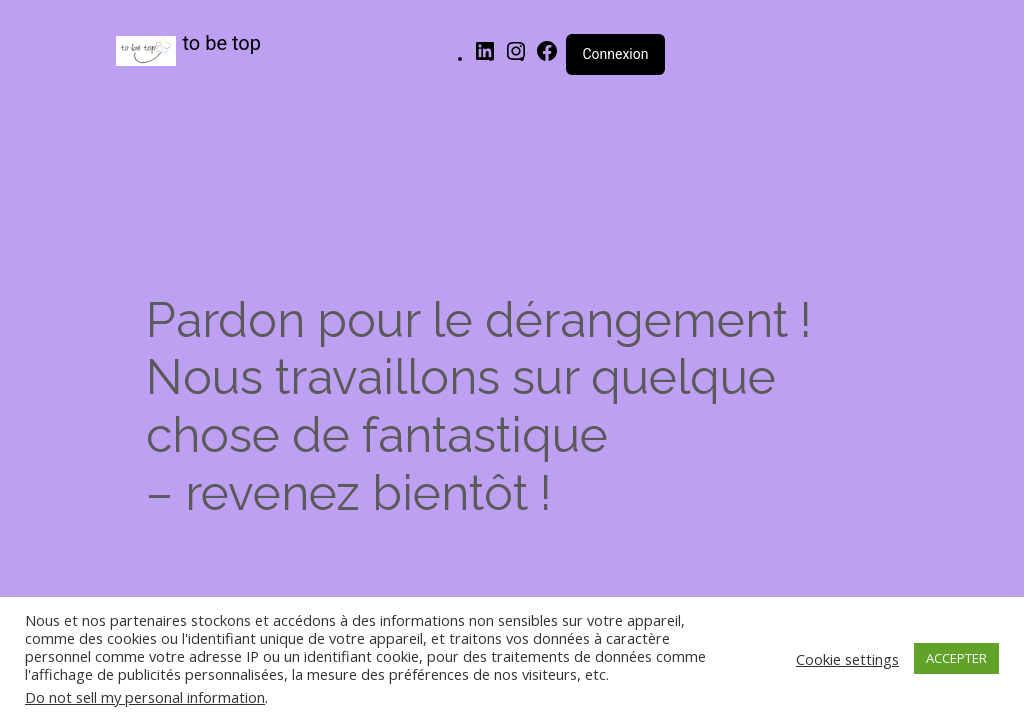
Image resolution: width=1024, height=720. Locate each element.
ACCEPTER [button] (956, 658)
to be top (222, 43)
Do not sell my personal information (145, 697)
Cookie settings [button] (847, 659)
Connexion (615, 54)
